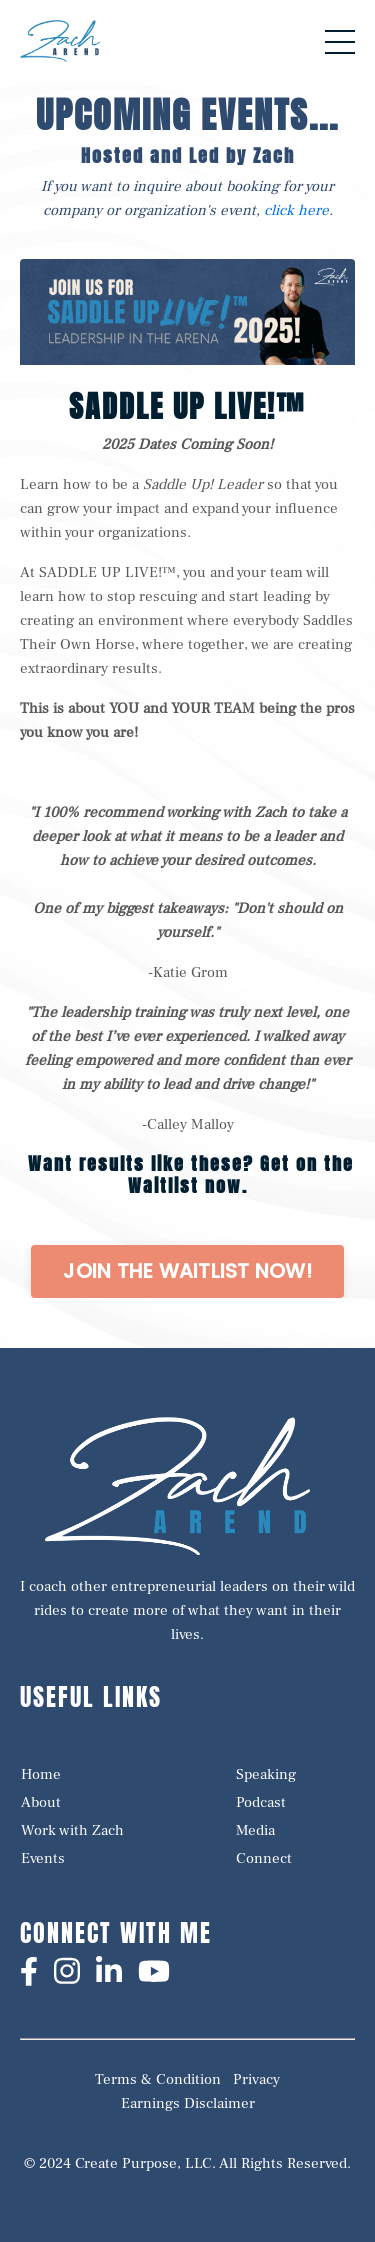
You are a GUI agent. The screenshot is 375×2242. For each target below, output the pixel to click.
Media (255, 1830)
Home (41, 1774)
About (41, 1802)
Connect (264, 1858)
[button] (187, 1271)
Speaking (266, 1774)
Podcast (261, 1802)
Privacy (256, 2079)
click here (296, 210)
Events (43, 1858)
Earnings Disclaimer (188, 2103)
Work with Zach (72, 1830)
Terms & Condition (158, 2079)
